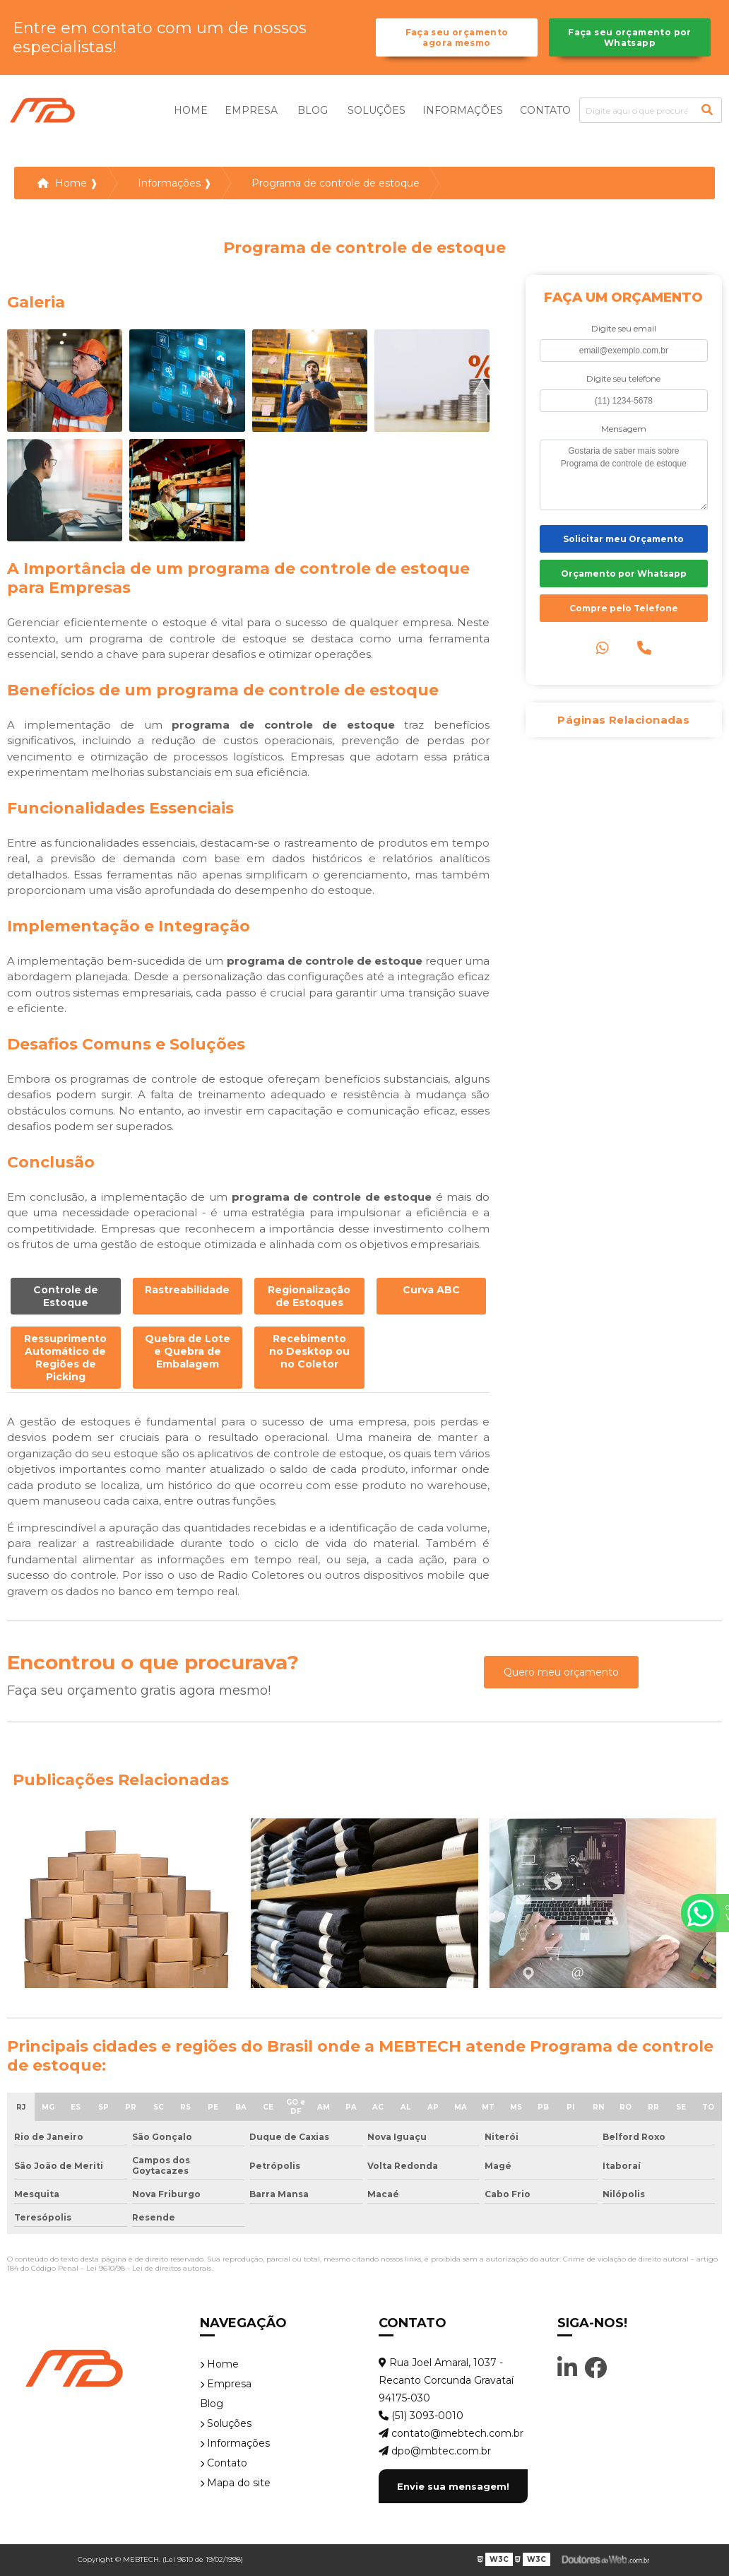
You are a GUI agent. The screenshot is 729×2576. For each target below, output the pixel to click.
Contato (545, 110)
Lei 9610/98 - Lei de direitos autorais (148, 2268)
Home (191, 110)
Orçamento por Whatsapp (624, 573)
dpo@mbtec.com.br (435, 2451)
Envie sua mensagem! (453, 2486)
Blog (312, 110)
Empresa (251, 110)
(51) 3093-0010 (421, 2415)
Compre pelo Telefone (623, 608)
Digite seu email (623, 328)
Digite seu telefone (623, 378)
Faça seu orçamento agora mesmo (457, 37)
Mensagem (623, 428)
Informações (462, 110)
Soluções (376, 110)
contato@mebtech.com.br (451, 2433)
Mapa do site (235, 2482)
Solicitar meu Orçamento (623, 539)
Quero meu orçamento (561, 1672)
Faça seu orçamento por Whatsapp (629, 37)
